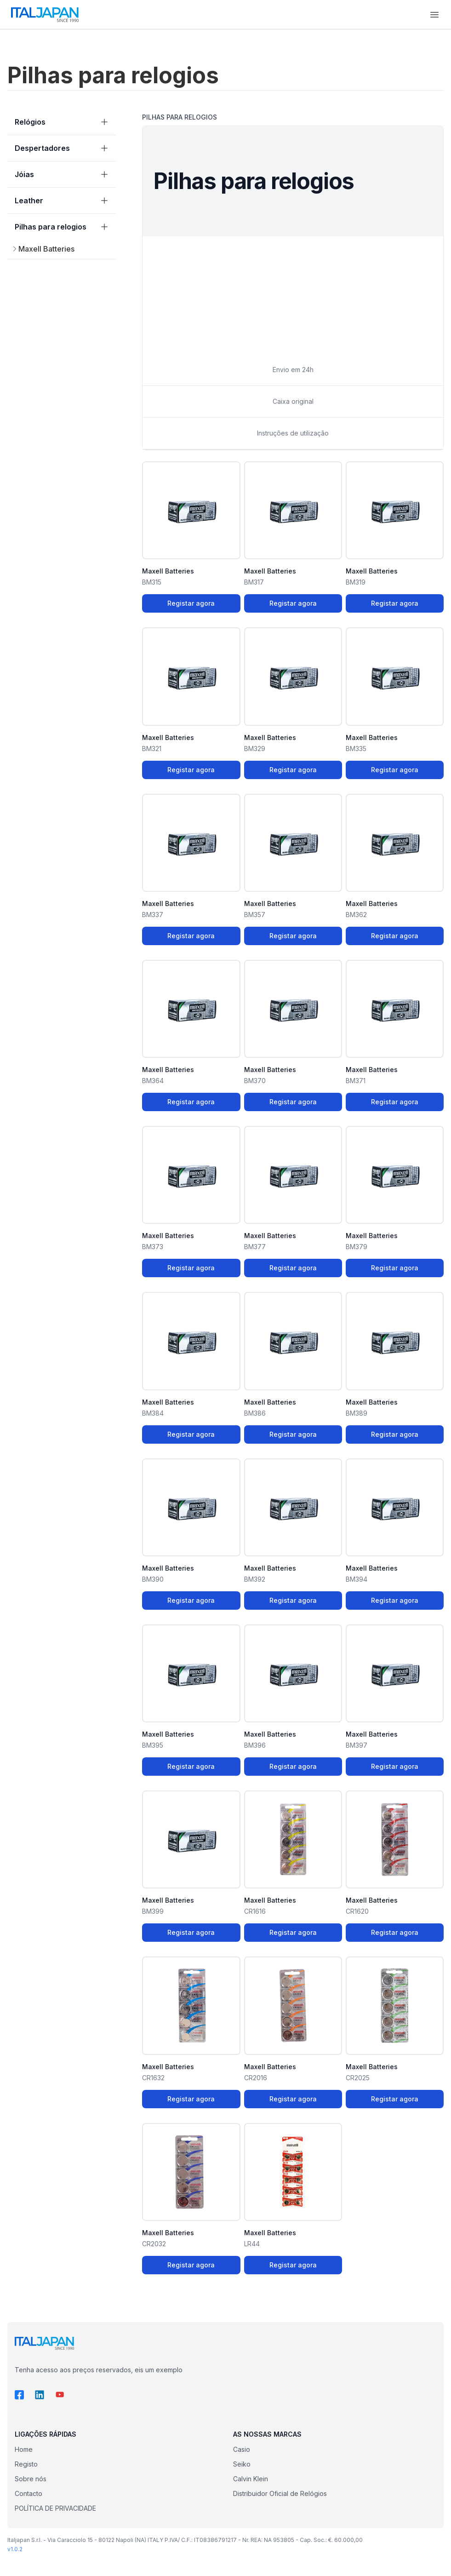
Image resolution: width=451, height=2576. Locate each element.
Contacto (28, 2493)
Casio (241, 2449)
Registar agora (191, 603)
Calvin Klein (250, 2479)
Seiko (242, 2464)
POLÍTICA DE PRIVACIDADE (55, 2508)
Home (24, 2449)
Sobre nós (30, 2479)
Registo (26, 2464)
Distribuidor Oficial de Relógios (280, 2493)
